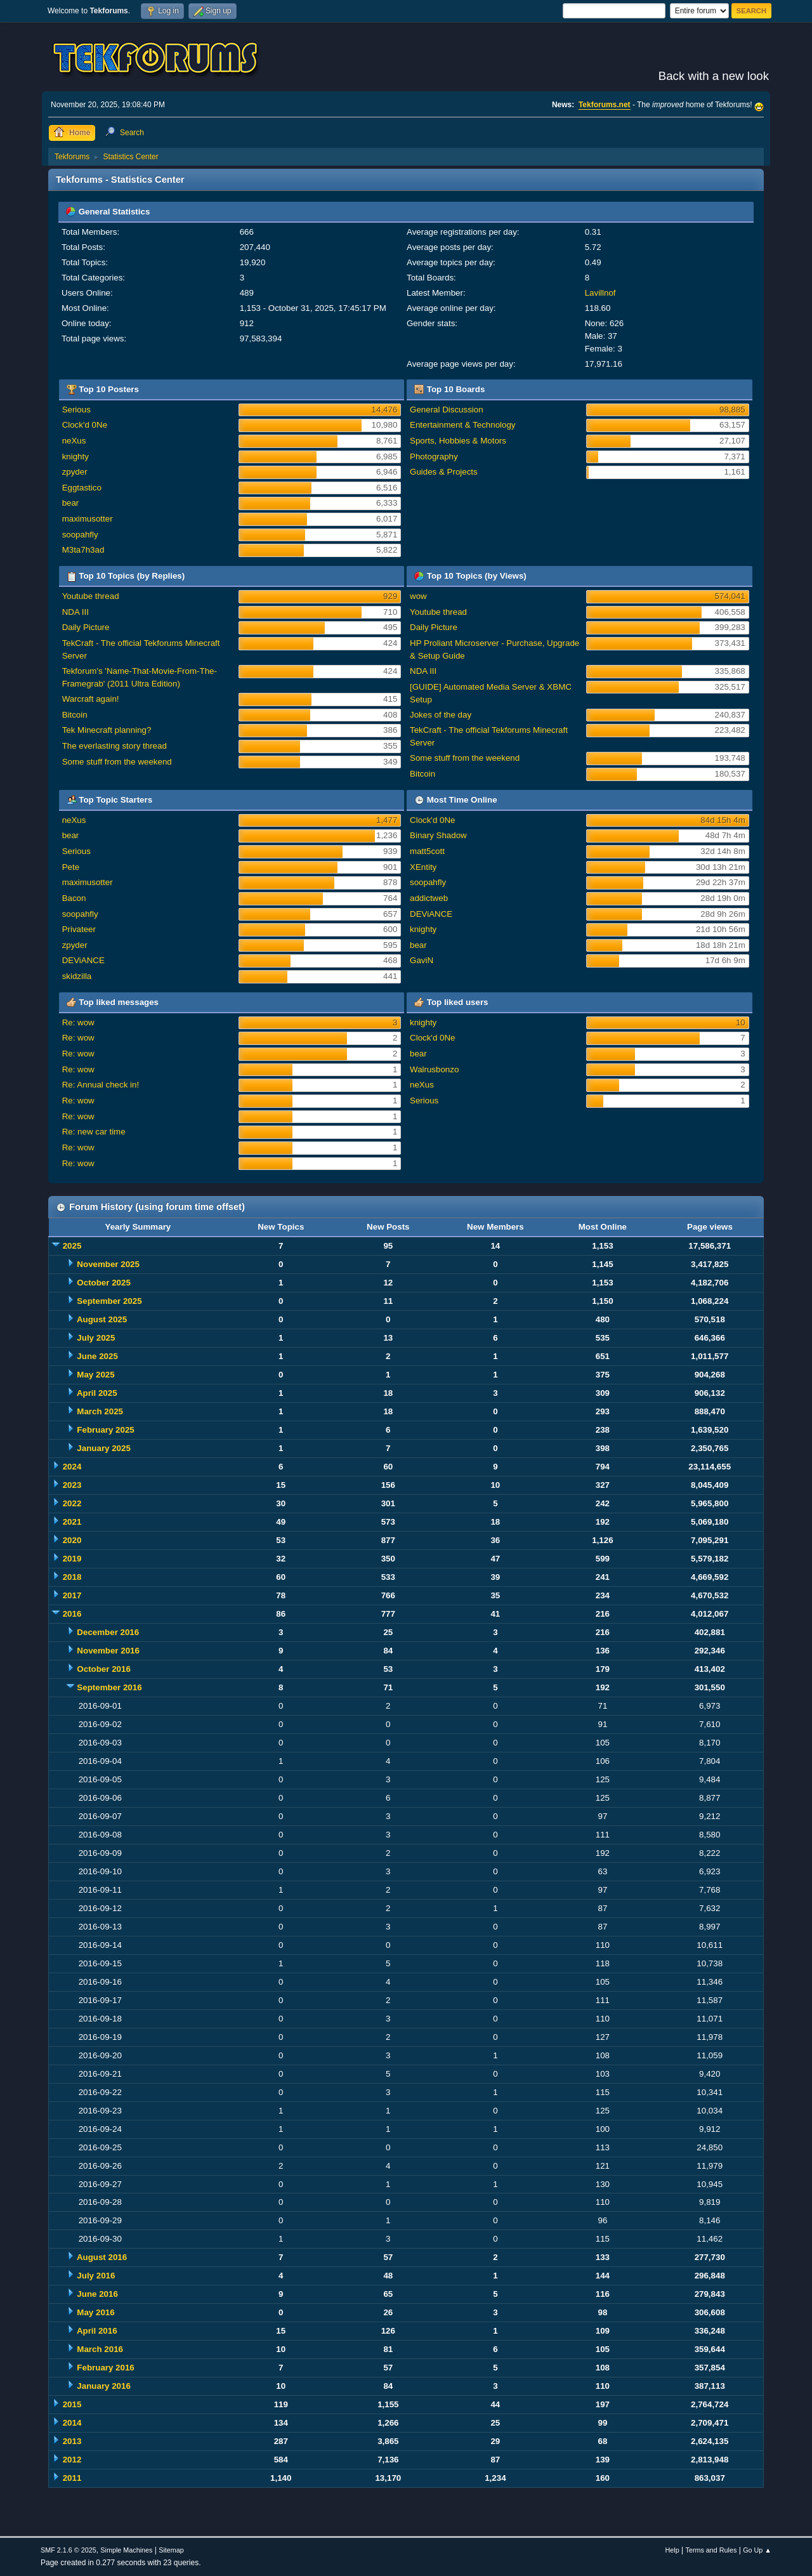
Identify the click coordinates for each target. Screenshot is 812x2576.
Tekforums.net (605, 104)
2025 (72, 1246)
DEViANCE (83, 960)
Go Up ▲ (757, 2550)
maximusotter (87, 518)
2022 (72, 1503)
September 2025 (109, 1301)
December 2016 (108, 1632)
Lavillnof (600, 293)
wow (418, 596)
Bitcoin (75, 715)
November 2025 (108, 1264)
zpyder (75, 471)
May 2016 (95, 2312)
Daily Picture (86, 627)
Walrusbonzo (434, 1069)
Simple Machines (126, 2550)
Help (672, 2550)
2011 (72, 2478)
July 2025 (96, 1338)
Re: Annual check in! (101, 1084)
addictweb (429, 898)
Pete (70, 867)
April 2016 (97, 2331)
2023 (72, 1485)
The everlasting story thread (114, 746)
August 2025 (102, 1319)
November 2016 (108, 1650)
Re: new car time (94, 1131)
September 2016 (109, 1687)
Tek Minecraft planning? (107, 730)
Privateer (79, 929)
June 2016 (97, 2294)
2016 (72, 1614)
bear (70, 503)
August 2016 (102, 2257)
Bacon (74, 898)
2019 (72, 1558)
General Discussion (446, 409)
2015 (72, 2404)
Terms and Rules (711, 2550)
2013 (72, 2441)
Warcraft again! (90, 699)
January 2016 (103, 2386)
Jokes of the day (440, 715)
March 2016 (100, 2349)
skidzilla (77, 976)
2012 (72, 2459)
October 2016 (103, 1669)
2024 (72, 1466)
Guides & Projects (444, 471)
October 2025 (103, 1282)
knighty (75, 456)
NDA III (75, 612)
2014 (72, 2423)
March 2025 (100, 1411)
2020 (72, 1540)
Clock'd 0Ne (84, 425)
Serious (76, 409)
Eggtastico (82, 487)
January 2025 (103, 1448)
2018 (72, 1577)
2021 (72, 1522)
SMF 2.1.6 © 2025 (68, 2550)
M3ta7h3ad (83, 550)
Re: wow (78, 1022)
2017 (72, 1595)
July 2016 (96, 2275)
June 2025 (97, 1356)
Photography (434, 456)
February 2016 (105, 2367)
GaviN (421, 960)
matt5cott (427, 851)
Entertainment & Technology (462, 425)
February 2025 (105, 1430)
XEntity (423, 867)
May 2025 (95, 1374)
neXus (74, 440)
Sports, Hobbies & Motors (458, 440)
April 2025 (97, 1393)
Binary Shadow (438, 835)
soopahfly (80, 534)
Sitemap (171, 2550)
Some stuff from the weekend (117, 761)
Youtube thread (90, 596)
